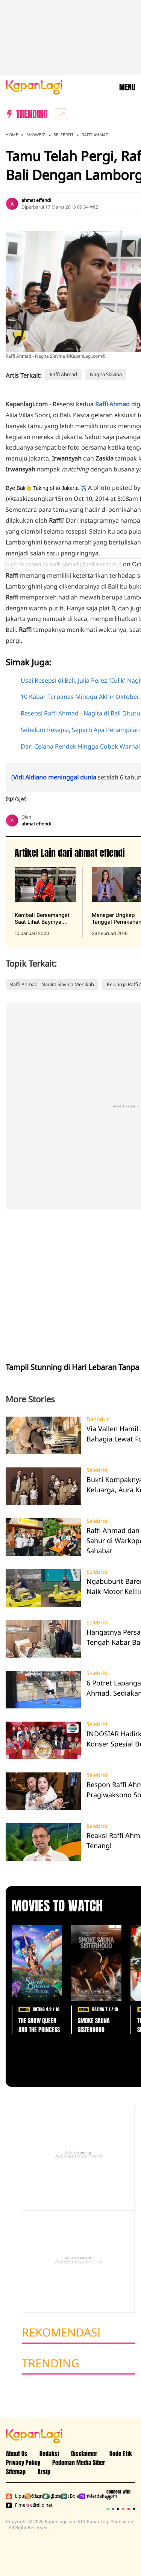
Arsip (44, 2471)
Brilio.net (32, 2505)
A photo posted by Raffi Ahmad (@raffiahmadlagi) (63, 564)
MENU (127, 87)
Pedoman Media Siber (78, 2462)
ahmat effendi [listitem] (36, 200)
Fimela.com (13, 2505)
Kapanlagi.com (32, 2496)
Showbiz (35, 134)
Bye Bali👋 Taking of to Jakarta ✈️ (46, 488)
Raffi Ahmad (95, 134)
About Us (16, 2453)
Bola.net (50, 2496)
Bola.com (68, 2496)
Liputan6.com (13, 2496)
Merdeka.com (86, 2496)
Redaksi (49, 2453)
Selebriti (63, 134)
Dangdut (97, 1419)
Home (12, 134)
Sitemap (16, 2471)
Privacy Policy (23, 2462)
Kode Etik (120, 2453)
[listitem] (61, 113)
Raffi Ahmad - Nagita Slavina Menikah (52, 984)
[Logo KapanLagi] (34, 86)
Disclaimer (84, 2453)
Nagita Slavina (106, 374)
